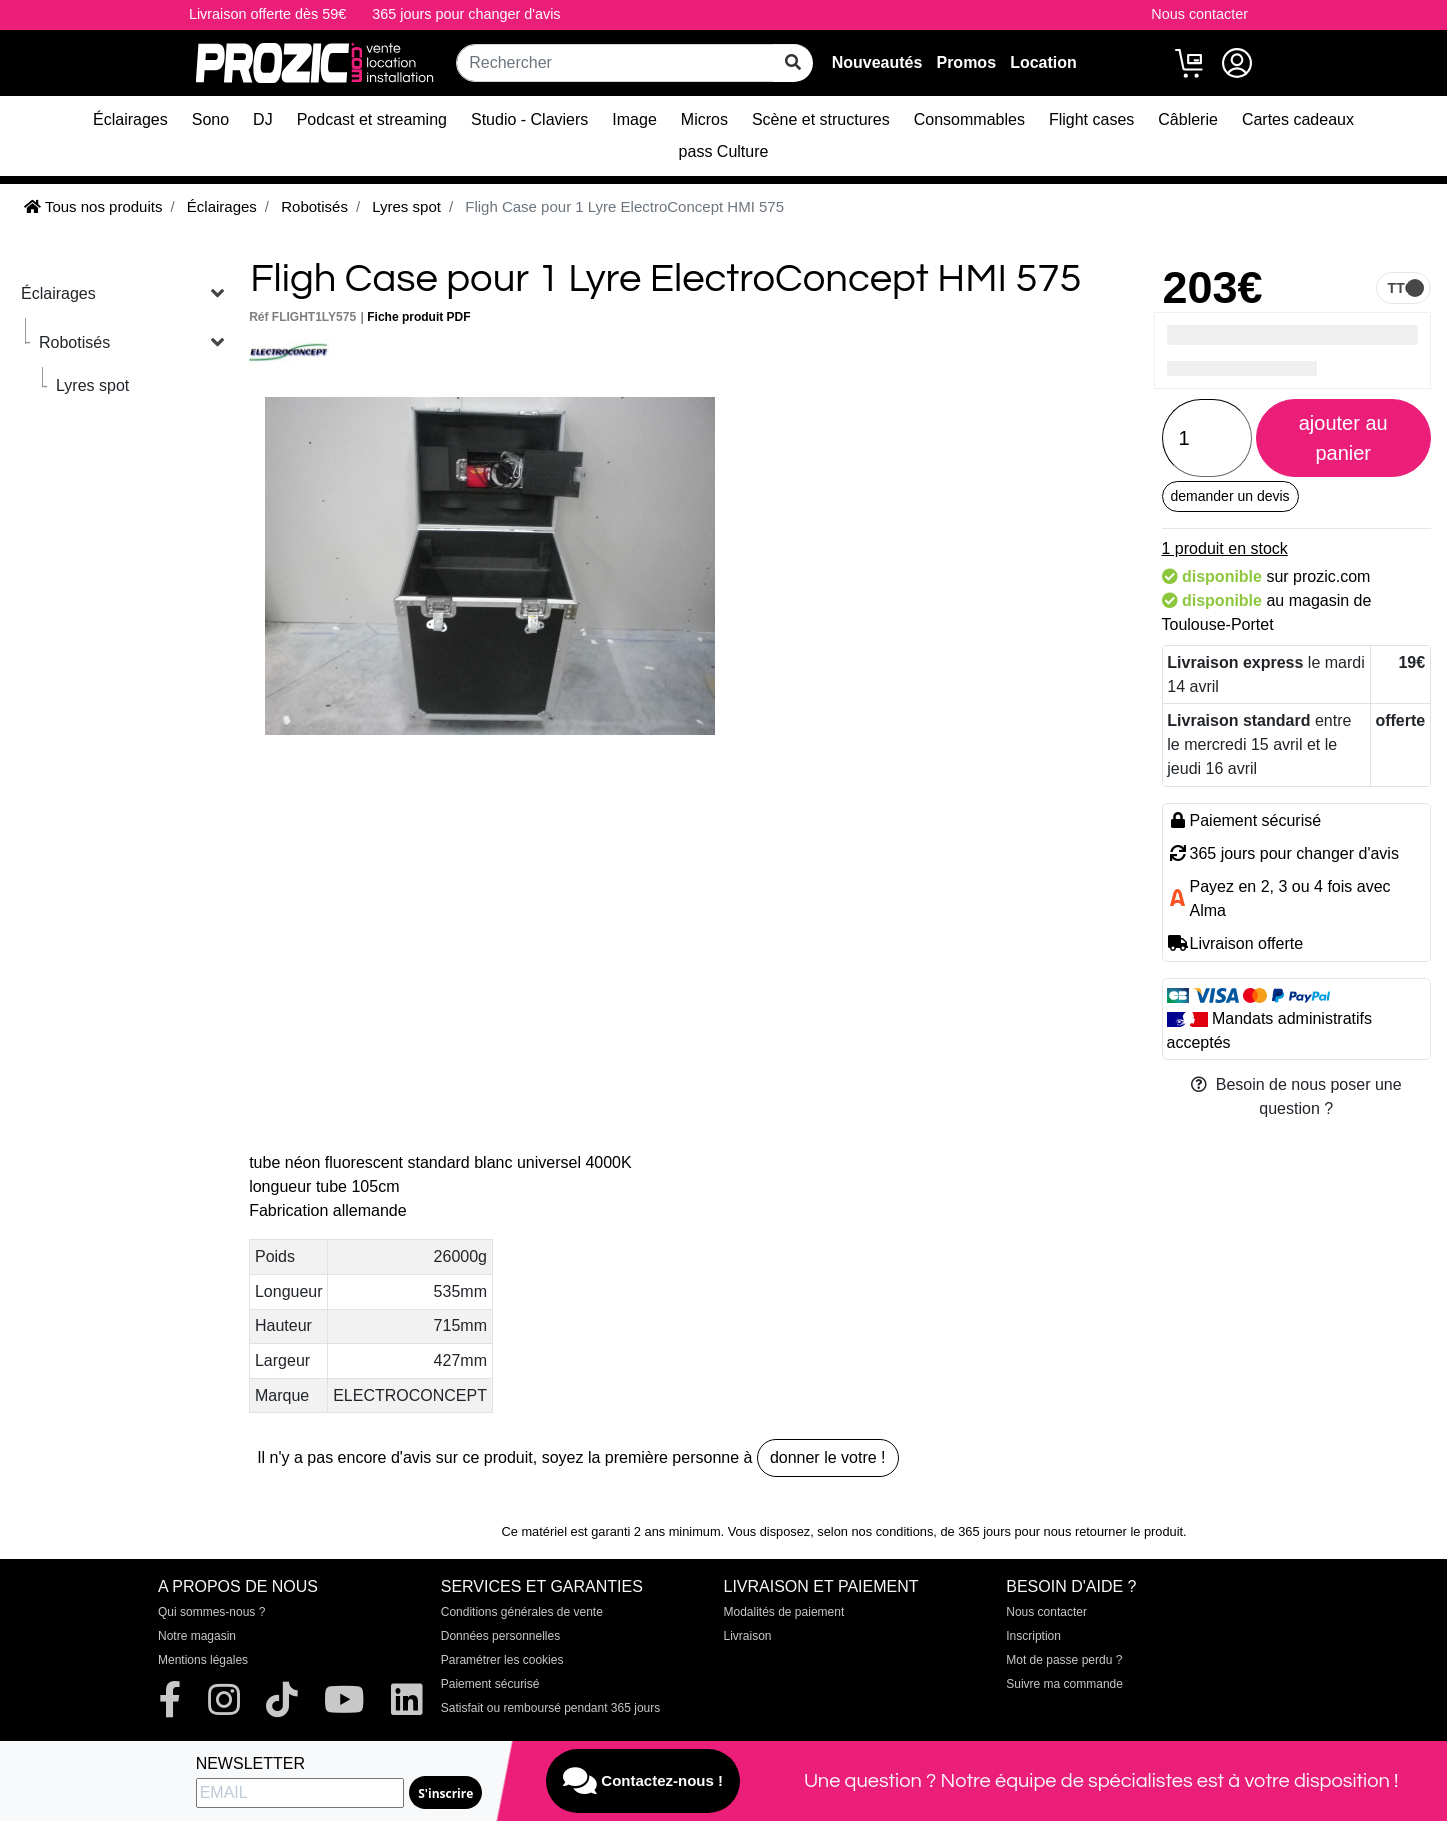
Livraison (748, 1636)
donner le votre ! (828, 1457)
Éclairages (130, 119)
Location (1043, 62)
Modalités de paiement (784, 1612)
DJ (263, 119)
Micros (704, 119)
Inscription (1033, 1636)
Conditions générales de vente (522, 1612)
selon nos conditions (875, 1531)
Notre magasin (197, 1636)
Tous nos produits (93, 206)
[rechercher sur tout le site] (793, 63)
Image (634, 119)
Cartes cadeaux (1298, 119)
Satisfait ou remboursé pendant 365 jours (550, 1708)
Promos (966, 62)
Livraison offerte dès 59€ (267, 14)
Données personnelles (500, 1636)
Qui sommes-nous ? (211, 1612)
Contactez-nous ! (643, 1781)
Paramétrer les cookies (502, 1660)
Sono (210, 119)
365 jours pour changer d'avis (466, 14)
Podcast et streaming (372, 119)
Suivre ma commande (1064, 1684)
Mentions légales (203, 1660)
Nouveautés (877, 62)
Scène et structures (821, 119)
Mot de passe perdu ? (1064, 1660)
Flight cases (1091, 119)
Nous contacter (1199, 14)
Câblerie (1188, 119)
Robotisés (74, 342)
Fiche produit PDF (418, 317)
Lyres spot (92, 385)
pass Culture (724, 151)
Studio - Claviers (529, 119)
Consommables (969, 119)
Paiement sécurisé (490, 1684)
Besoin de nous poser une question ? (1296, 1096)
